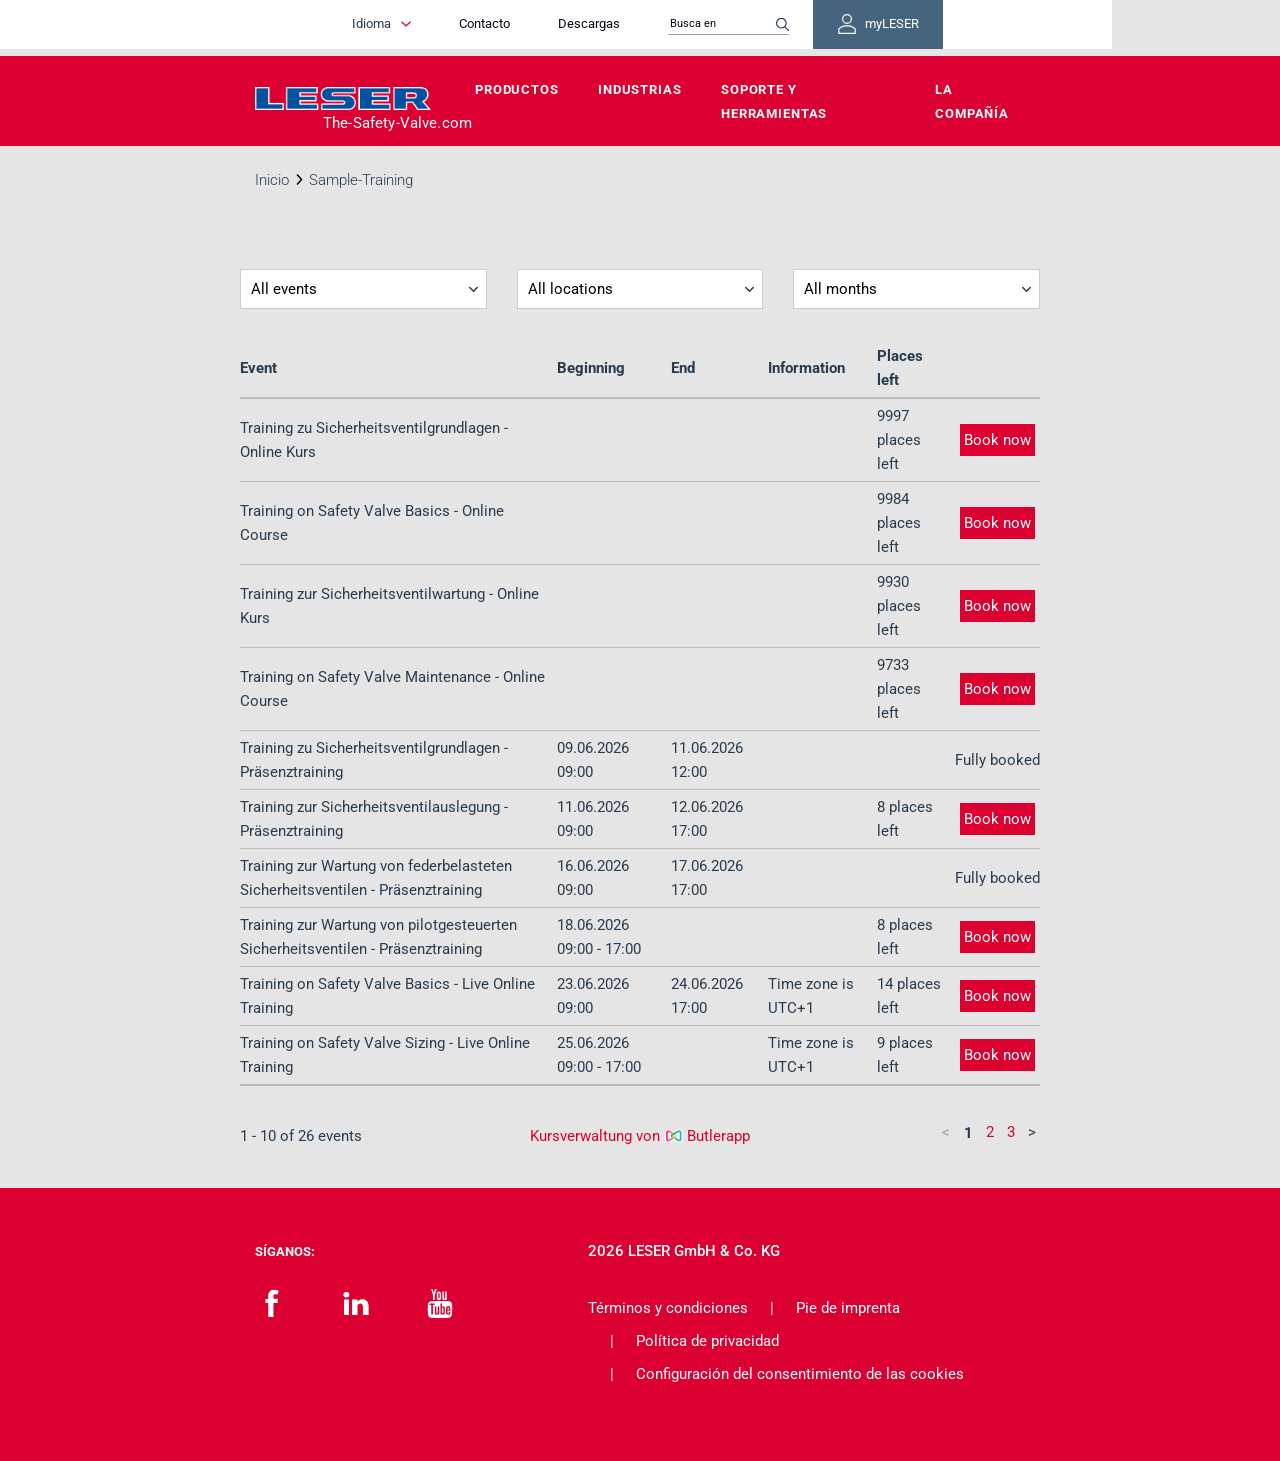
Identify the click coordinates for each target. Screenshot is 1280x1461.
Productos (517, 89)
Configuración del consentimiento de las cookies (800, 1374)
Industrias (640, 89)
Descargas (653, 27)
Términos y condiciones (668, 1308)
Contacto (548, 27)
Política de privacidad (707, 1341)
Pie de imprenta (848, 1308)
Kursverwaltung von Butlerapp (640, 1136)
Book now (997, 440)
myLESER (960, 28)
